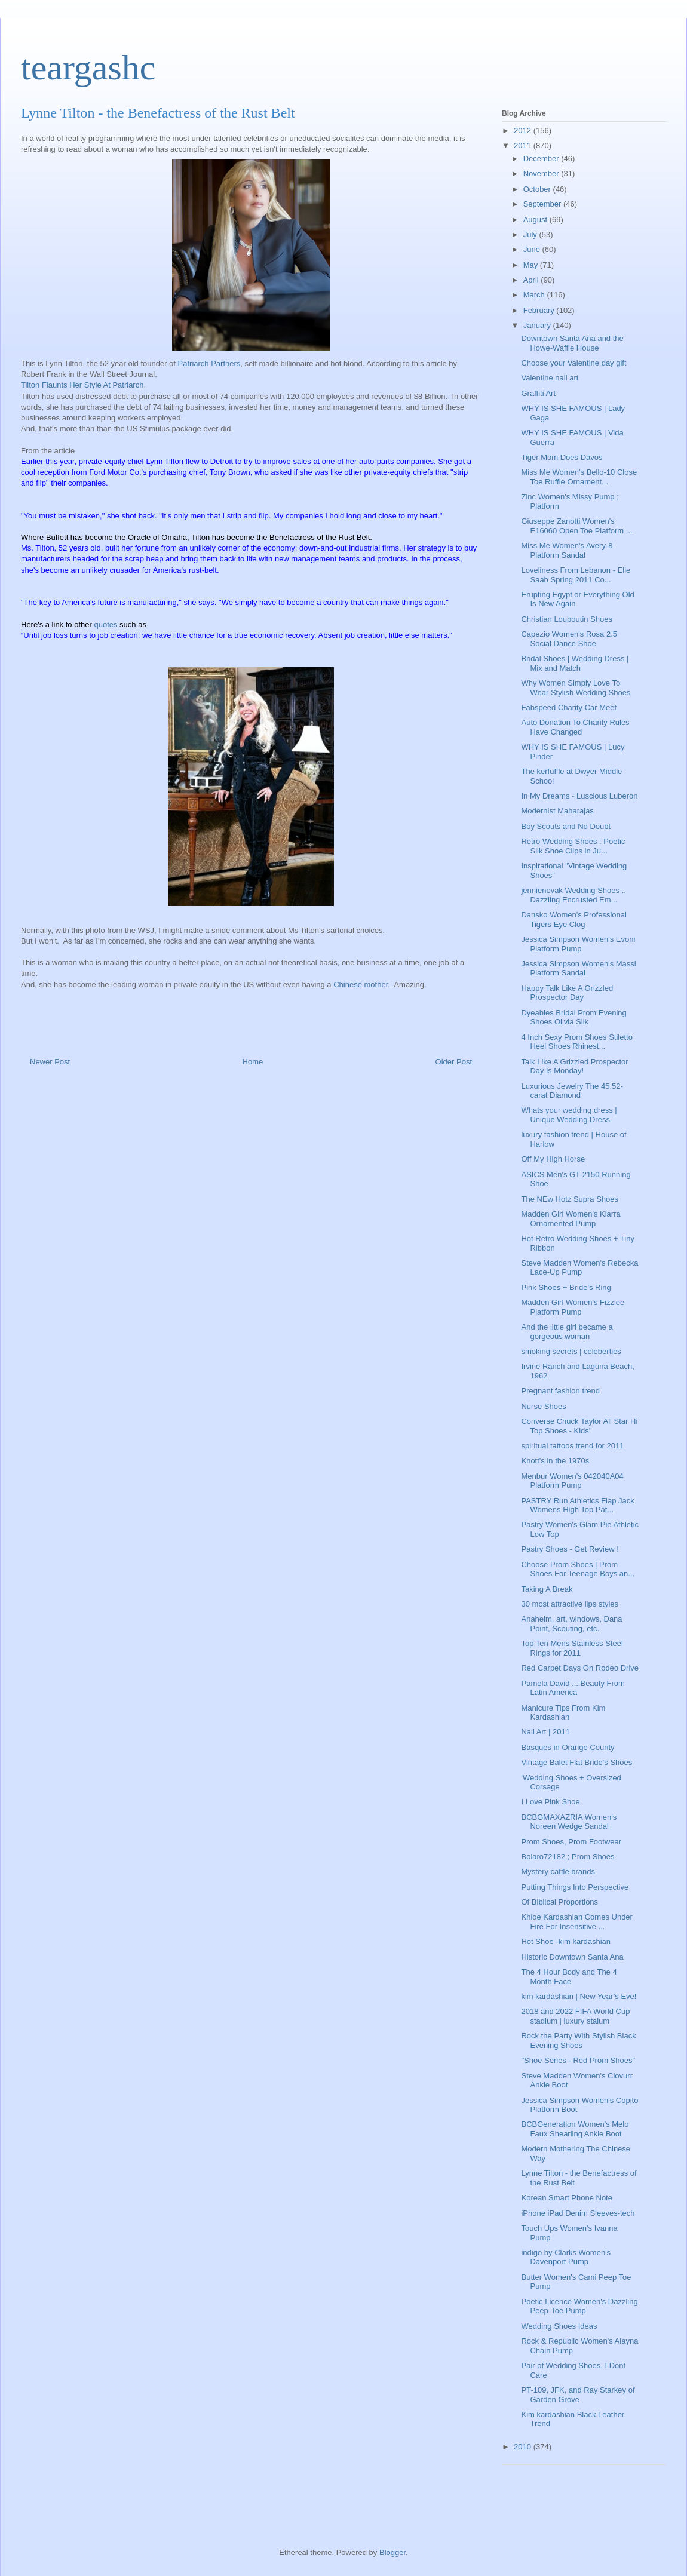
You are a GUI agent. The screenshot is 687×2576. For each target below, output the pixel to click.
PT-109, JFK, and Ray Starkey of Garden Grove (577, 2394)
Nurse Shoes (543, 1406)
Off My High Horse (553, 1159)
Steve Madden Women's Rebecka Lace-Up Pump (579, 1267)
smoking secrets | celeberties (571, 1351)
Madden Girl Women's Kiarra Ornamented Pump (570, 1218)
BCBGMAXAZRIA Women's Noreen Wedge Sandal (569, 1822)
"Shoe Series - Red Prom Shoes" (578, 2060)
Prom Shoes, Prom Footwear (571, 1841)
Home (253, 1061)
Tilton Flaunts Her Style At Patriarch (82, 384)
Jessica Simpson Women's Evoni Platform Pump (578, 944)
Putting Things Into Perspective (574, 1887)
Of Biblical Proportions (559, 1902)
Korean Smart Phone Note (566, 2197)
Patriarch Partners (209, 363)
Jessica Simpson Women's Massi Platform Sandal (578, 968)
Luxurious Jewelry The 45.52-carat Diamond (571, 1091)
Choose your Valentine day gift (573, 362)
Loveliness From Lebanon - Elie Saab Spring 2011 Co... (575, 575)
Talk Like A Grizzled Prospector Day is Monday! (574, 1066)
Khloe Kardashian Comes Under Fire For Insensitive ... (576, 1921)
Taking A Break (546, 1589)
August (536, 219)
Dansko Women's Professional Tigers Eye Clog (573, 919)
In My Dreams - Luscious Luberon (579, 795)
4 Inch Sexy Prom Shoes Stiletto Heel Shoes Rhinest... (576, 1042)
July (531, 234)
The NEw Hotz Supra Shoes (569, 1199)
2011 (523, 145)
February (540, 310)
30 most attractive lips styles (569, 1603)
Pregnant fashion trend (560, 1390)
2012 (523, 130)
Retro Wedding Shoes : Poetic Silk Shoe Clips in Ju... (573, 846)
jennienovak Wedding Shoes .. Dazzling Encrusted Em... (573, 895)
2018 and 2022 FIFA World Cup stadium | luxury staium (575, 2016)
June (532, 249)
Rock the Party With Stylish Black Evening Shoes (578, 2040)
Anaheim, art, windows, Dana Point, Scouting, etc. (571, 1623)
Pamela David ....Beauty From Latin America (572, 1688)
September (543, 203)
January (538, 325)
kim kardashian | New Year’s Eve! (578, 1996)
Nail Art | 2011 (545, 1731)
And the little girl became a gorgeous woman (566, 1331)
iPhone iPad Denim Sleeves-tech (577, 2213)
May (531, 264)
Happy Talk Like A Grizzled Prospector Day (567, 993)
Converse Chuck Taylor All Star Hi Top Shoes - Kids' (579, 1426)
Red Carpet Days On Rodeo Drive (580, 1667)
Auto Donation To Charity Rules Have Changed (575, 727)
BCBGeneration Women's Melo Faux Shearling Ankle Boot (574, 2129)
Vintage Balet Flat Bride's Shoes (576, 1762)
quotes (105, 624)
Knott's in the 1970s (555, 1460)
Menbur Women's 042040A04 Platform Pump (572, 1481)
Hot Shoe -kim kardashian (566, 1941)
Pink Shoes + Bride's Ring (566, 1287)
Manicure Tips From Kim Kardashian (563, 1712)
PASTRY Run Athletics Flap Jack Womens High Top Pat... (577, 1505)
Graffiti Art (538, 393)
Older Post (453, 1061)
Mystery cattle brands (558, 1871)
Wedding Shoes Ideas (559, 2326)
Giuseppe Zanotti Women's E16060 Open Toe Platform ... (576, 526)
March (535, 294)
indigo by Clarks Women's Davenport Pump (566, 2257)
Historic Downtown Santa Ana (572, 1956)
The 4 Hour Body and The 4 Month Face (569, 1976)
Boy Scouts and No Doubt (566, 826)
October (538, 189)
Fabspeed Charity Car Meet (569, 707)
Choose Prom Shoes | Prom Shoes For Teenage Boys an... (577, 1569)
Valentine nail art (549, 377)
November (542, 173)
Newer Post (50, 1061)
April (532, 279)
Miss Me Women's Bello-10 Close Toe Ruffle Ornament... (579, 477)
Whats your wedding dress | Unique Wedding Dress (569, 1115)
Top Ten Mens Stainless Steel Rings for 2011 (571, 1648)
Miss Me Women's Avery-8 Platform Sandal (566, 550)
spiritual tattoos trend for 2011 (572, 1445)
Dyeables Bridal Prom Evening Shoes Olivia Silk (573, 1017)
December (542, 158)
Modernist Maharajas (557, 810)
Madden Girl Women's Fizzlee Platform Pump (572, 1307)
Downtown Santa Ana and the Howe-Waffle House (572, 343)
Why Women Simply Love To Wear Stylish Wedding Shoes (575, 687)
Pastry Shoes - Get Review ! (569, 1549)
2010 (523, 2446)
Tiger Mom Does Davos (561, 457)
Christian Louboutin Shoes (566, 619)
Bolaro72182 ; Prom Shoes (567, 1856)
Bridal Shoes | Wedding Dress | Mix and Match (574, 663)
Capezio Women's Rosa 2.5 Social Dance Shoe (569, 639)
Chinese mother (360, 984)
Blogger (392, 2552)
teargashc (88, 67)
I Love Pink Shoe (550, 1801)
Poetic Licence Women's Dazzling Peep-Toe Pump (579, 2306)
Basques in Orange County (567, 1747)
